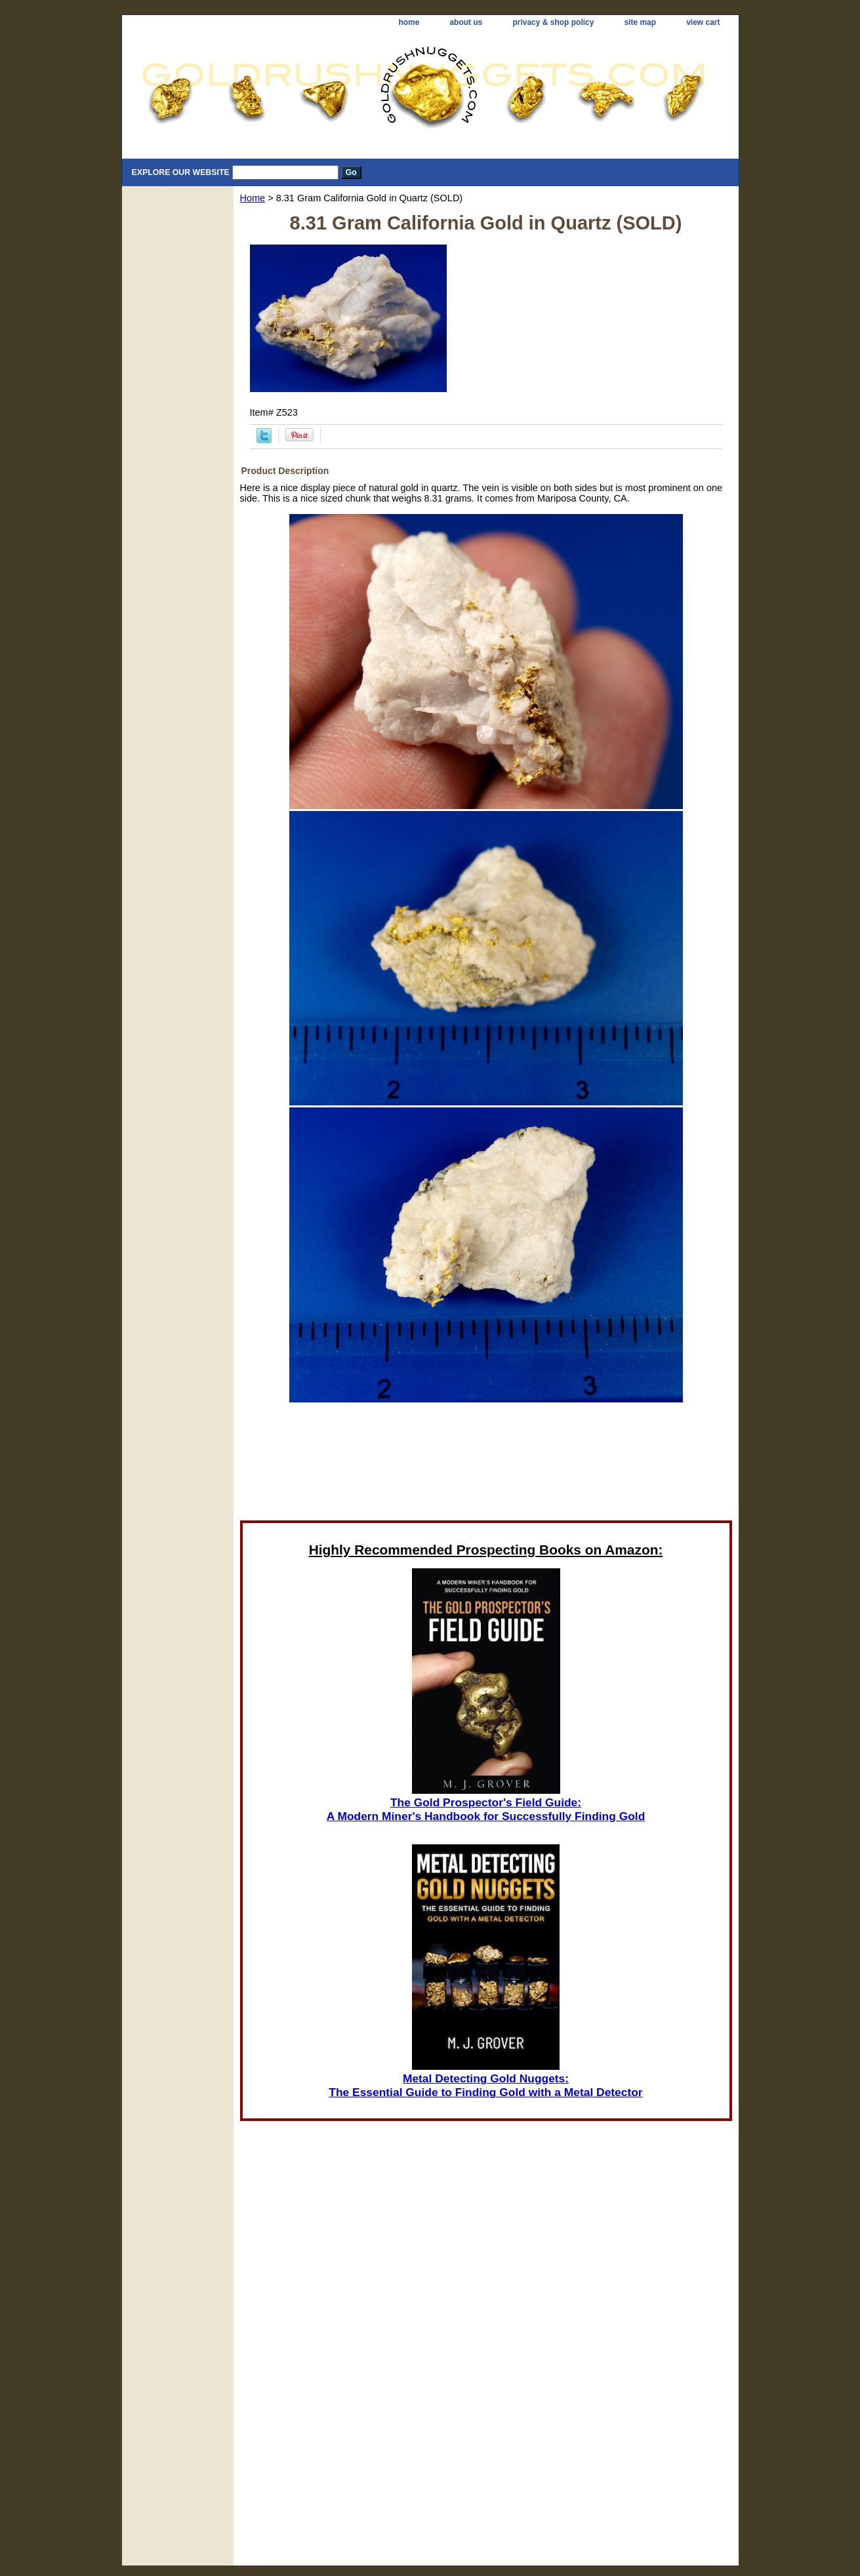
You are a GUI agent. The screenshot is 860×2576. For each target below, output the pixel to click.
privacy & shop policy (553, 22)
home (408, 22)
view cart (703, 22)
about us (465, 22)
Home (253, 198)
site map (640, 22)
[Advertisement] (486, 1465)
